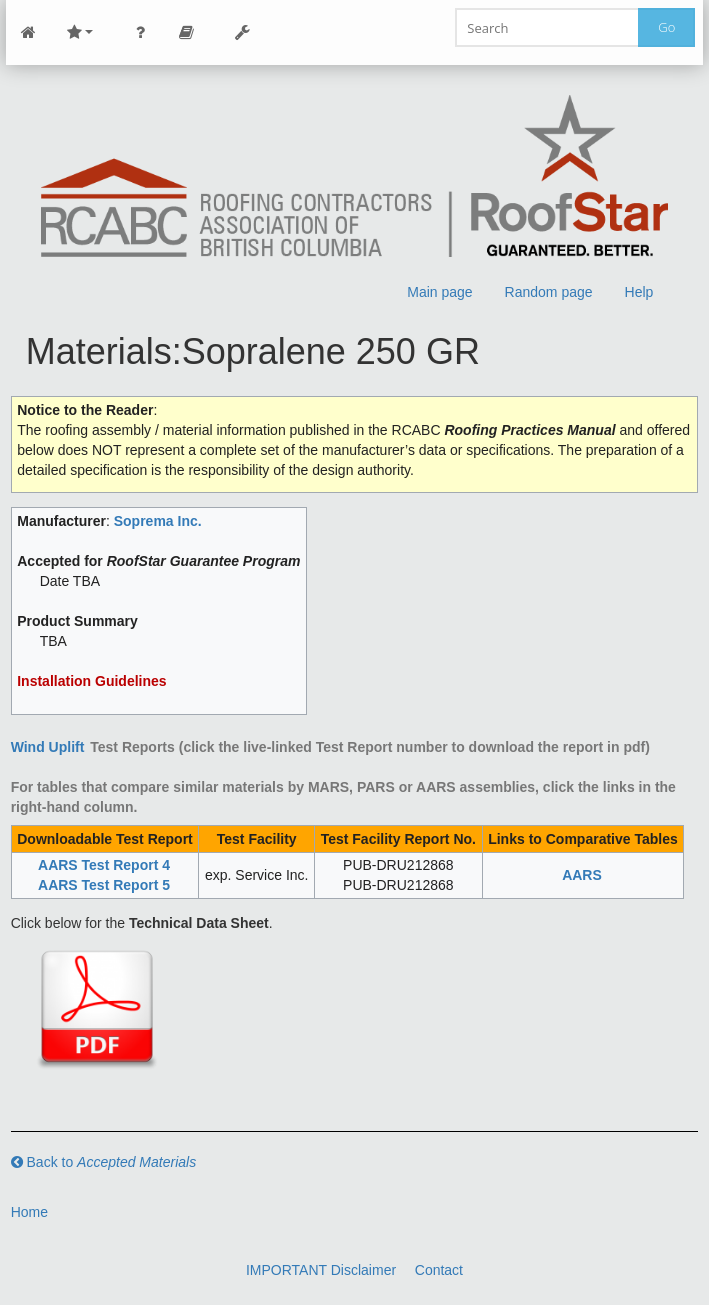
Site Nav (80, 32)
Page (187, 32)
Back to (104, 1162)
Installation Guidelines (91, 681)
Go (666, 27)
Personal (141, 32)
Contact (439, 1270)
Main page (439, 292)
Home (29, 1212)
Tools (243, 32)
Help (639, 292)
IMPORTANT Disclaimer (321, 1270)
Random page (549, 292)
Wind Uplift (48, 747)
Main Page (29, 32)
